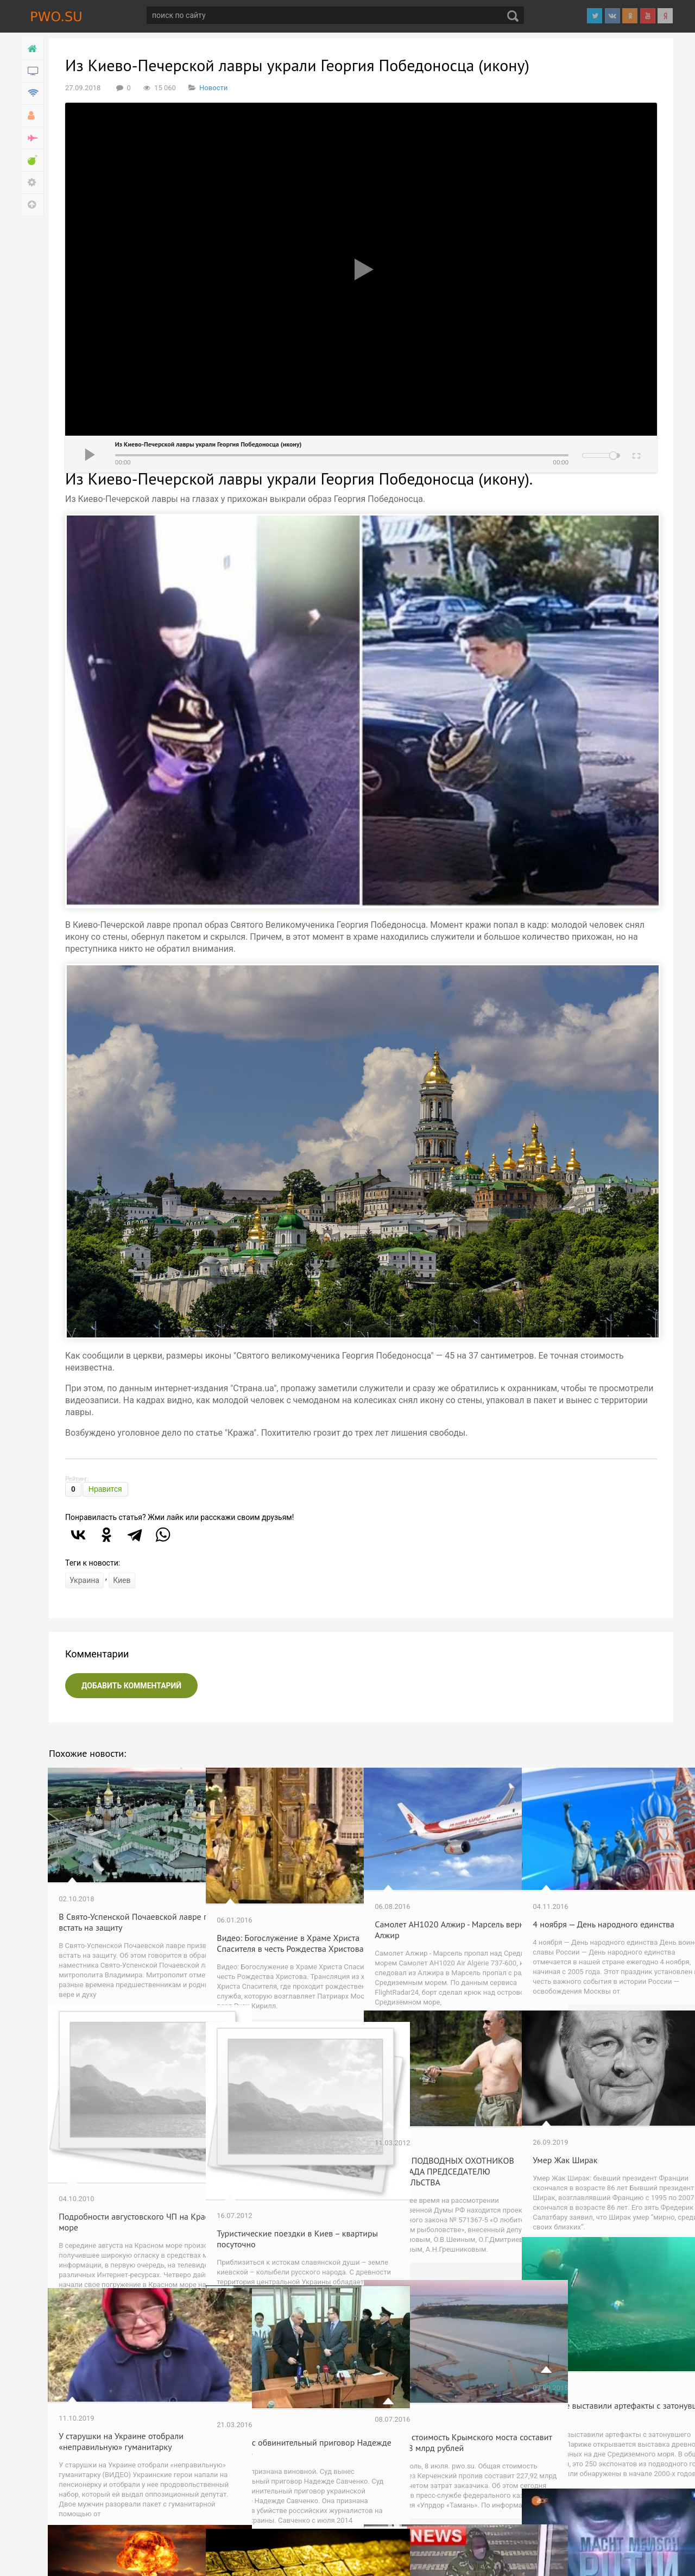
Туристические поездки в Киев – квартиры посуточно (279, 2191)
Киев (121, 1580)
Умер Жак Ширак (566, 2128)
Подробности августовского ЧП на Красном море (119, 2174)
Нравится (105, 1489)
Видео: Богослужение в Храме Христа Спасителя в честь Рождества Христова (275, 1912)
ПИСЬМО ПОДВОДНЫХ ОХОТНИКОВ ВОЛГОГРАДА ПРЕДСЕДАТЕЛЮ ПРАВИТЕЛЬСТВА (426, 2145)
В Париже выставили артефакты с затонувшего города (597, 2375)
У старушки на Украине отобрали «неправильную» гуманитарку (122, 2411)
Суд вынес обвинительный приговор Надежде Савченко (273, 2415)
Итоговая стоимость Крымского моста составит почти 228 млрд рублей (435, 2415)
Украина (84, 1580)
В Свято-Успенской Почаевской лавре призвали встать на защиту (123, 1891)
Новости (213, 88)
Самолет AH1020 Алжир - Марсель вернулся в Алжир (427, 1897)
